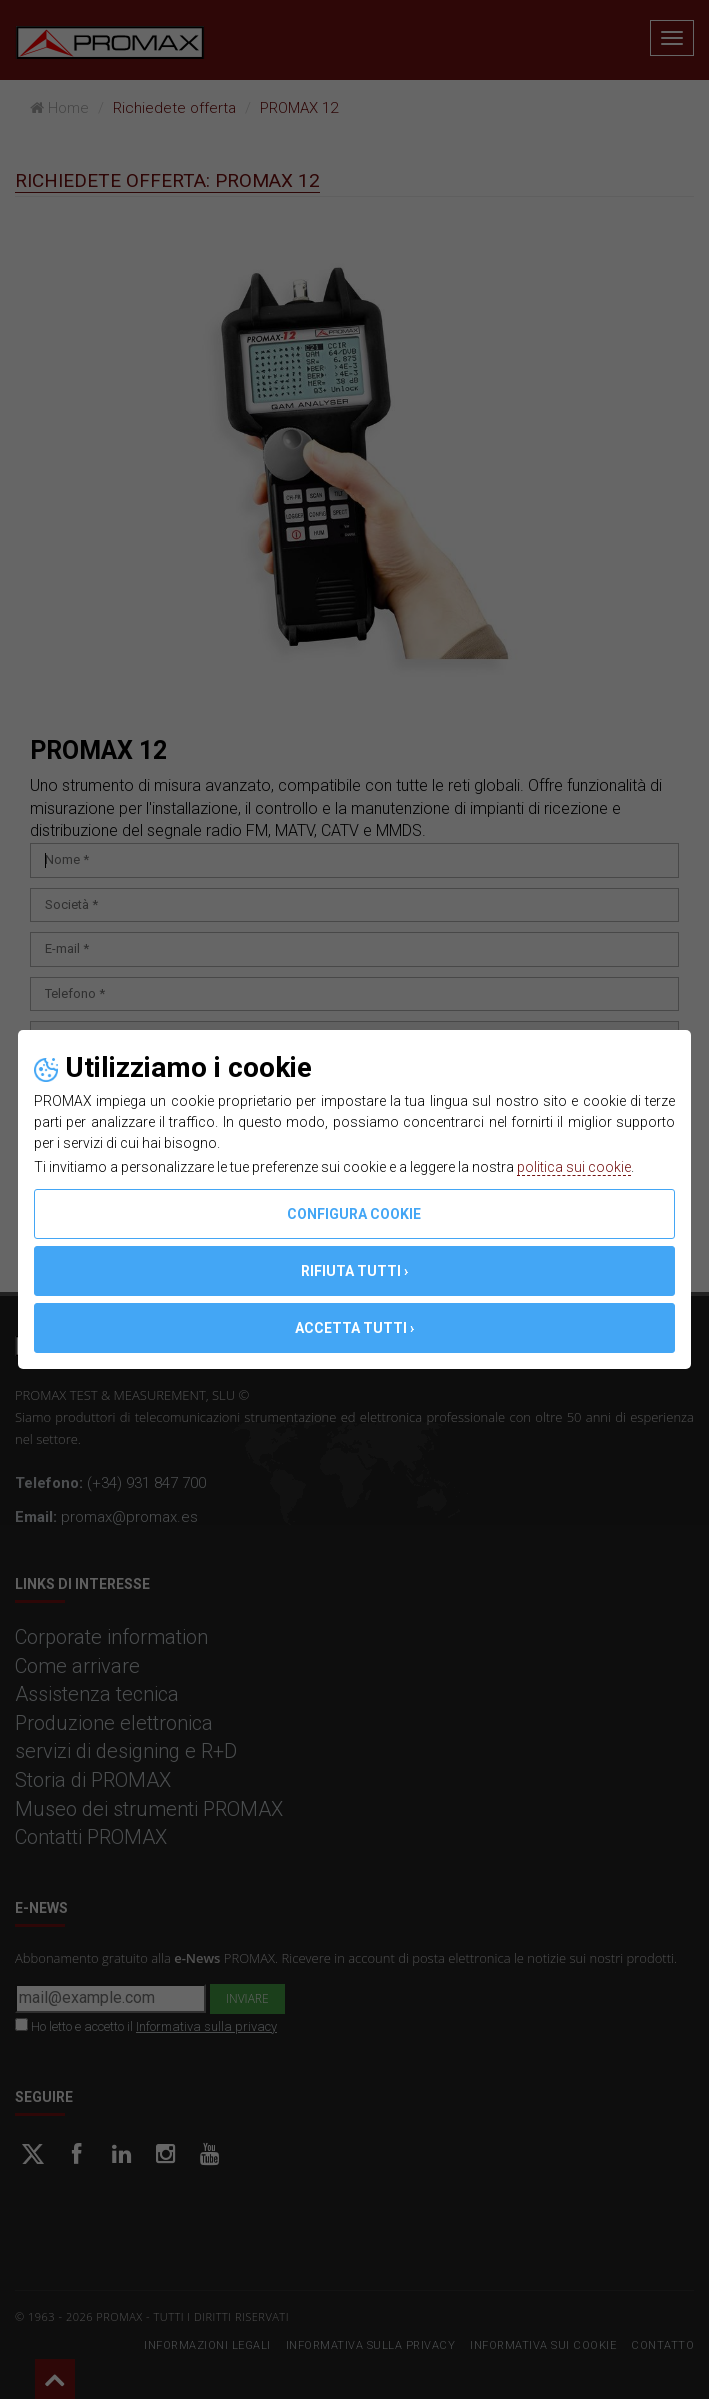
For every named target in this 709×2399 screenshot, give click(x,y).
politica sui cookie (574, 1167)
